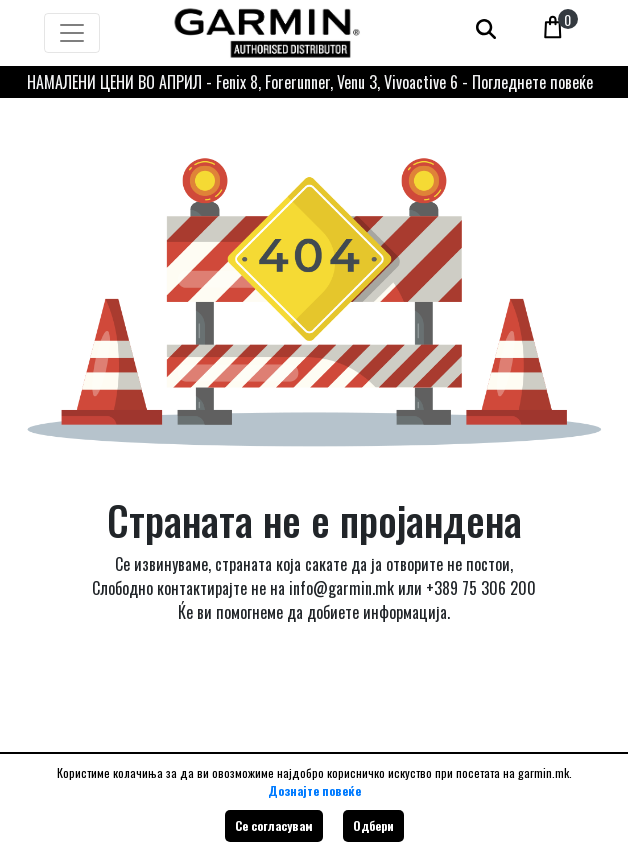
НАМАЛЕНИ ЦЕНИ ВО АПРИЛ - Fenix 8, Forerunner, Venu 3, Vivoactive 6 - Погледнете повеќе (310, 82)
